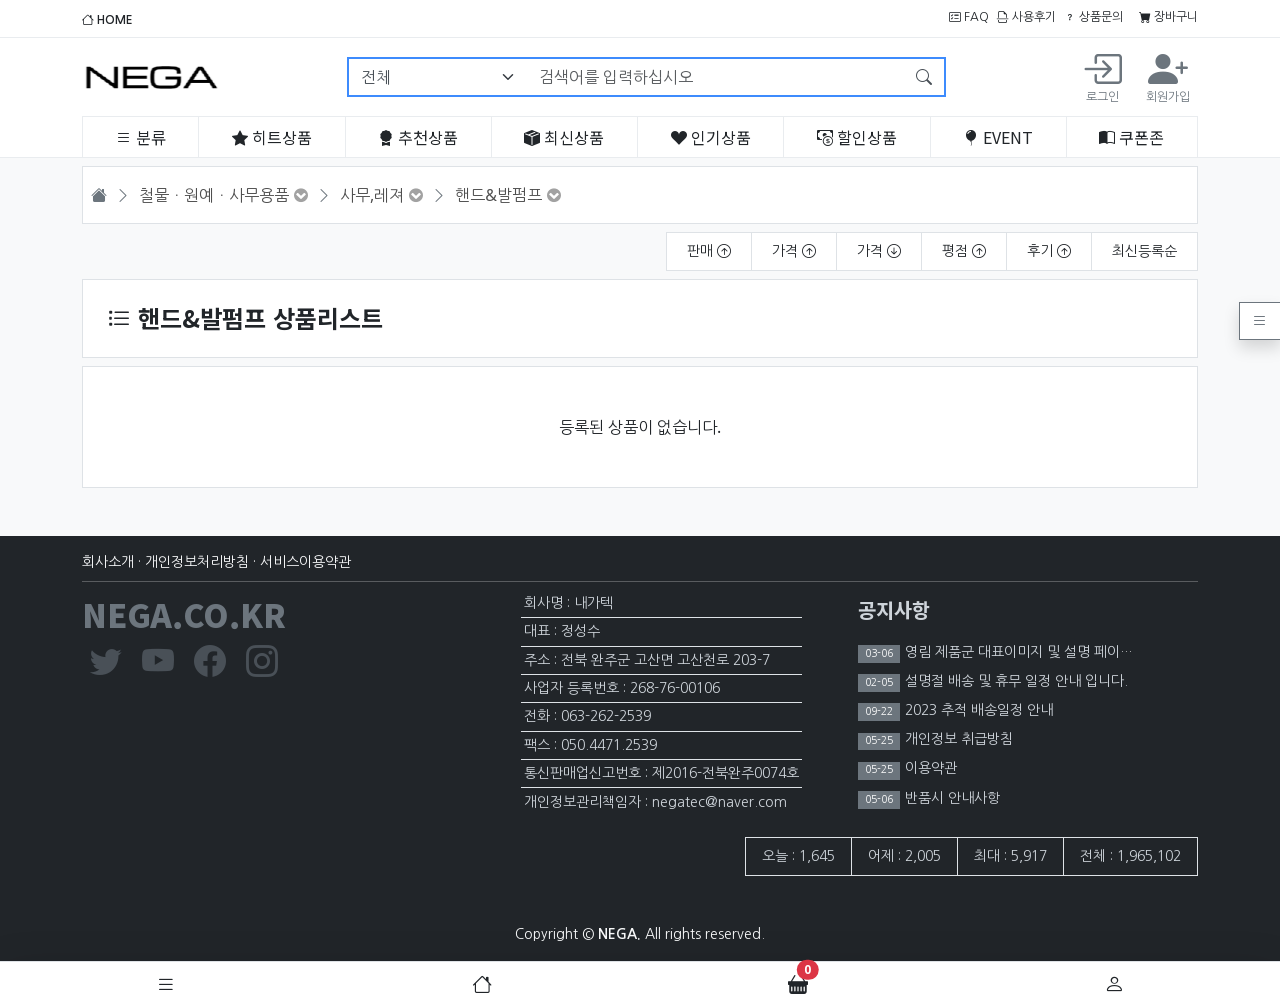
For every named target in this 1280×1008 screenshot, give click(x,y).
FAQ (969, 17)
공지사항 (894, 609)
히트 (272, 137)
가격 (794, 251)
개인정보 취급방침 (957, 739)
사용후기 (1026, 17)
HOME (107, 20)
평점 (964, 251)
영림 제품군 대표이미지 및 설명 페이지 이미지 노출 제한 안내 (1083, 652)
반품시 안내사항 (950, 798)
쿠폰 (1131, 137)
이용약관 (929, 768)
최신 (564, 137)
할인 (857, 137)
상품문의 (1093, 17)
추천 (418, 137)
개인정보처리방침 (197, 562)
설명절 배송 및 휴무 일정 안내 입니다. (1014, 681)
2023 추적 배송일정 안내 (977, 710)
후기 (1049, 251)
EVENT (998, 137)
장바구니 (1168, 17)
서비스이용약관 (305, 562)
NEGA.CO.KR (184, 614)
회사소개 (108, 562)
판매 (709, 251)
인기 (711, 137)
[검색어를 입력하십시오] (716, 77)
